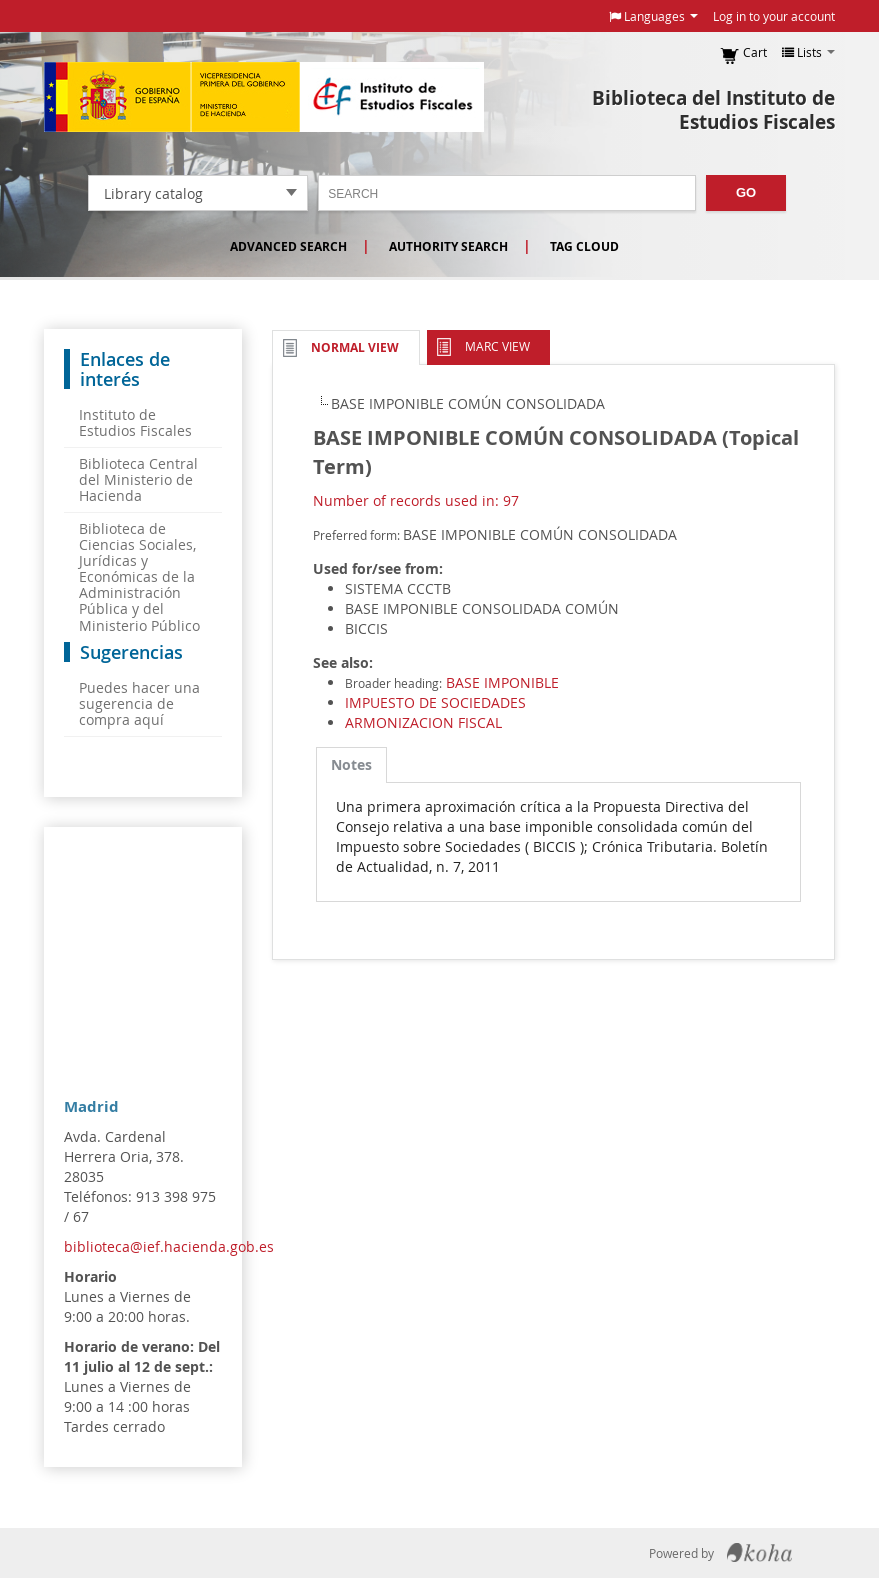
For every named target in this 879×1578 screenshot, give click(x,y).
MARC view (497, 346)
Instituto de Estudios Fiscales (264, 97)
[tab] (351, 765)
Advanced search (288, 246)
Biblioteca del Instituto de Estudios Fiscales (713, 110)
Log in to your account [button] (774, 16)
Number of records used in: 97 (416, 500)
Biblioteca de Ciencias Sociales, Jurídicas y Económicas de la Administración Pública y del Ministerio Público (139, 577)
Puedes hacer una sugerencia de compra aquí (139, 703)
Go (746, 192)
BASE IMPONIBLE (502, 682)
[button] (653, 16)
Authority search (448, 246)
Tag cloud (584, 246)
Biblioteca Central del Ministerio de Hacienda (138, 479)
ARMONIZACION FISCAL (423, 722)
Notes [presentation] (351, 764)
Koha (759, 1553)
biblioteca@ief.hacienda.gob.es (169, 1246)
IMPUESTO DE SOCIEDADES (435, 702)
